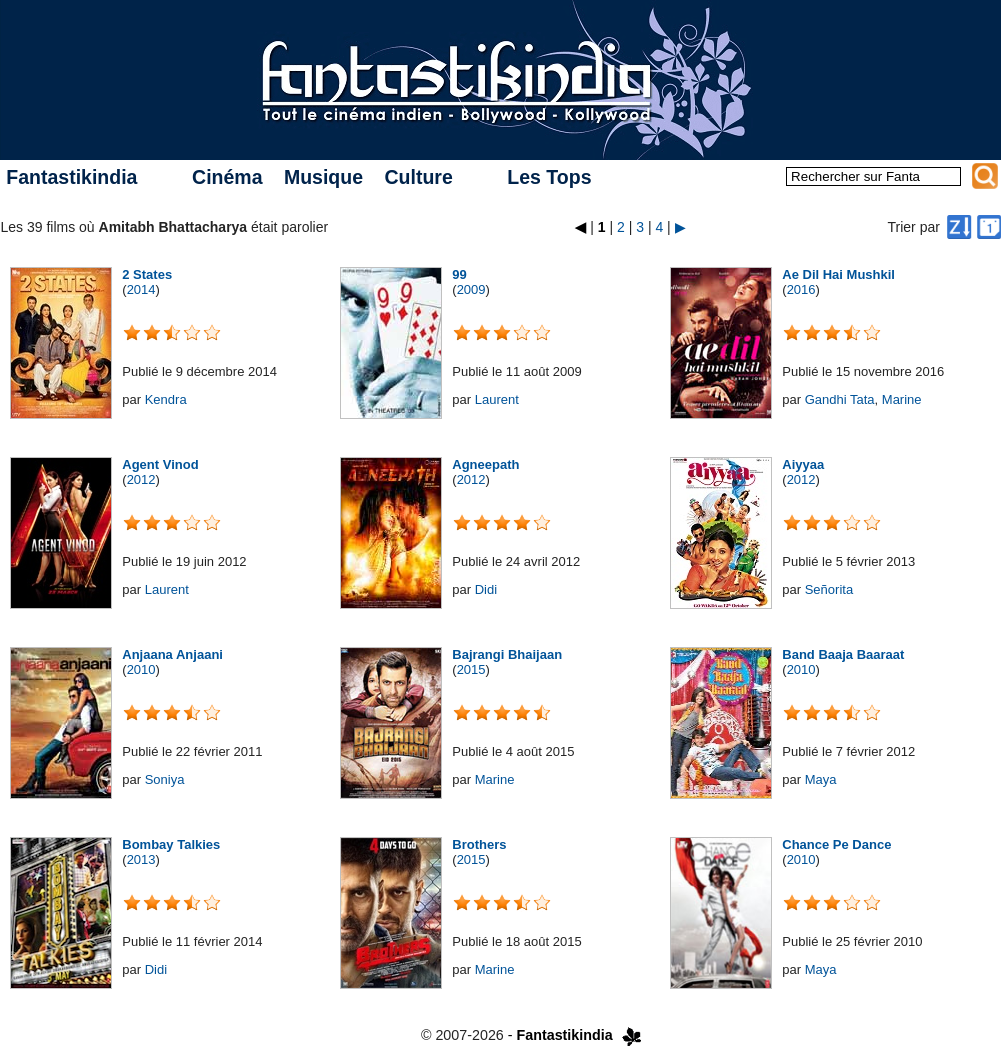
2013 (141, 859)
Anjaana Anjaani (172, 654)
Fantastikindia (71, 177)
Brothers (479, 844)
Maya (821, 779)
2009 (471, 289)
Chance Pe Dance (836, 844)
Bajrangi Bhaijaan (507, 654)
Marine (902, 399)
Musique (323, 177)
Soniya (165, 779)
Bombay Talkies (171, 844)
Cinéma (227, 177)
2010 (141, 669)
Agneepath (485, 464)
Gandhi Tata (840, 399)
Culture (418, 177)
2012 (141, 479)
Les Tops (549, 177)
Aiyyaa (803, 464)
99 (459, 274)
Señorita (829, 589)
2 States (147, 274)
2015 (471, 669)
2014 (141, 289)
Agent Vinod (160, 464)
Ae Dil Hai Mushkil (838, 274)
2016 (801, 289)
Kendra (166, 399)
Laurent (497, 399)
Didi (486, 589)
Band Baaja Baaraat (843, 654)
